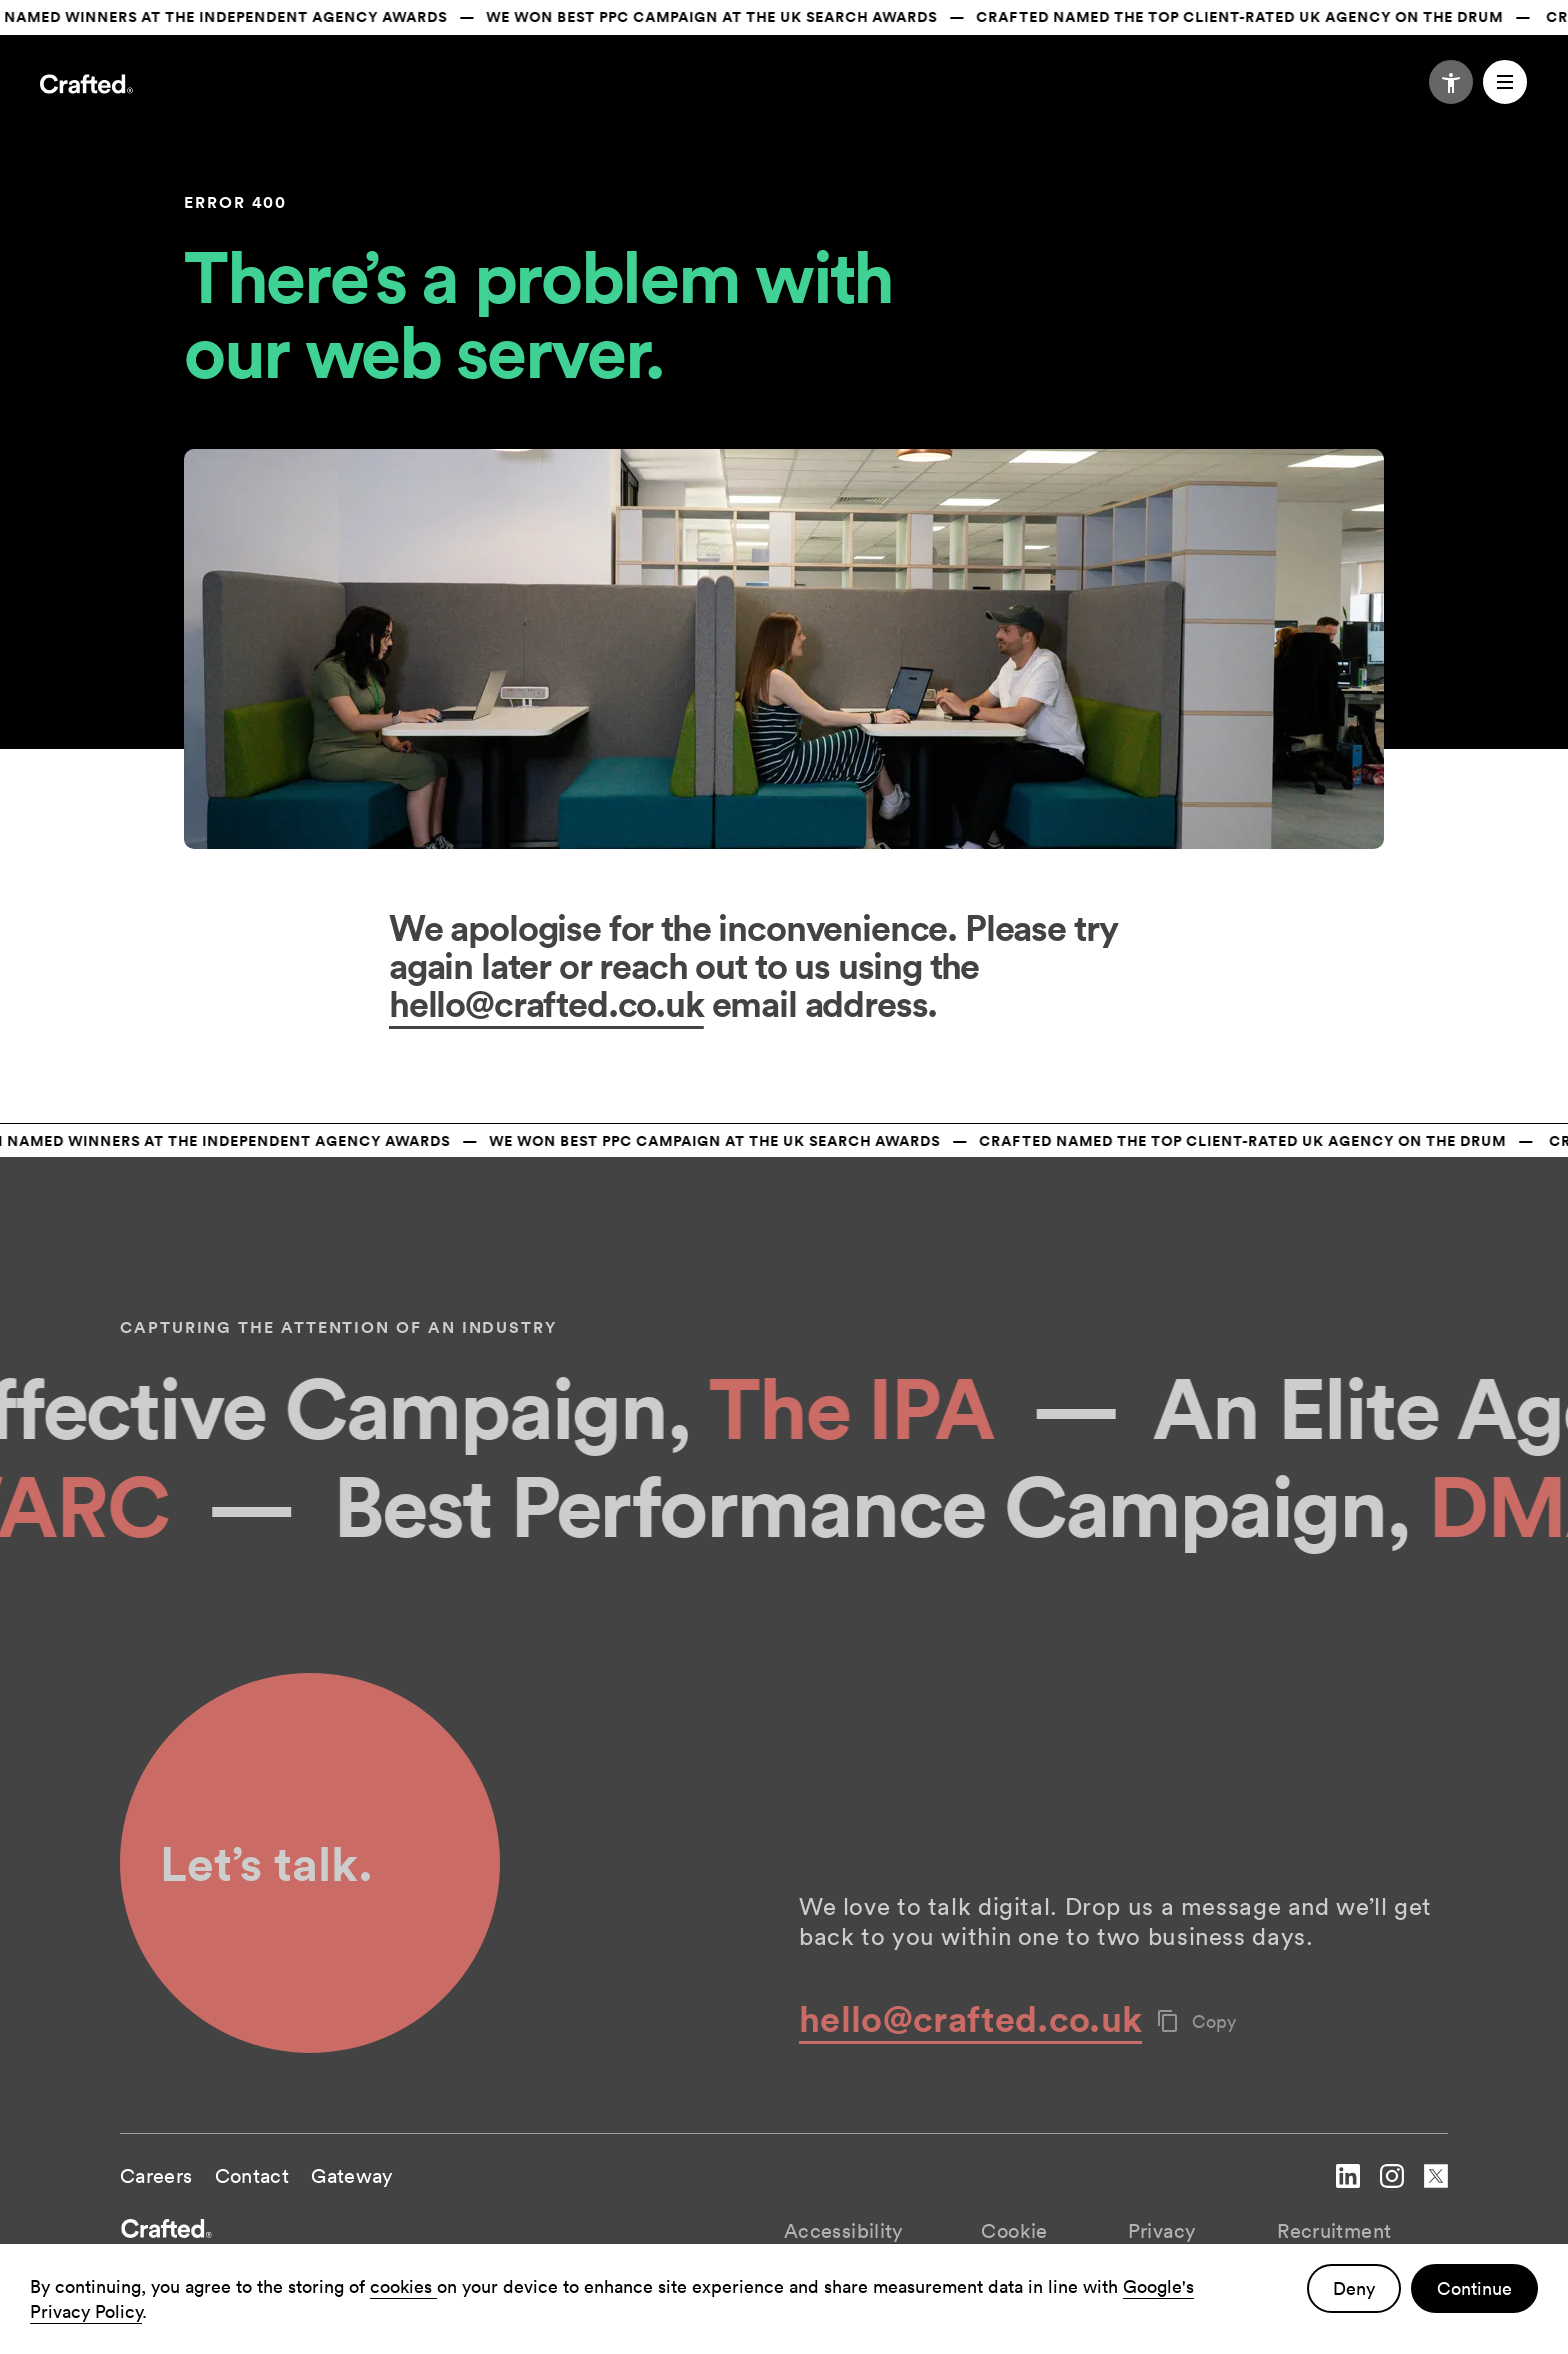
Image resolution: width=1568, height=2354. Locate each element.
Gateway (352, 2176)
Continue (1474, 2288)
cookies (403, 2286)
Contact (252, 2176)
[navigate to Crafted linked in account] (1348, 2191)
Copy (1197, 2021)
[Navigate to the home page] (86, 87)
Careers (156, 2176)
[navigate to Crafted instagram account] (1392, 2191)
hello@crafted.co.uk (546, 1003)
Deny (1354, 2288)
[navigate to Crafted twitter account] (1436, 2191)
